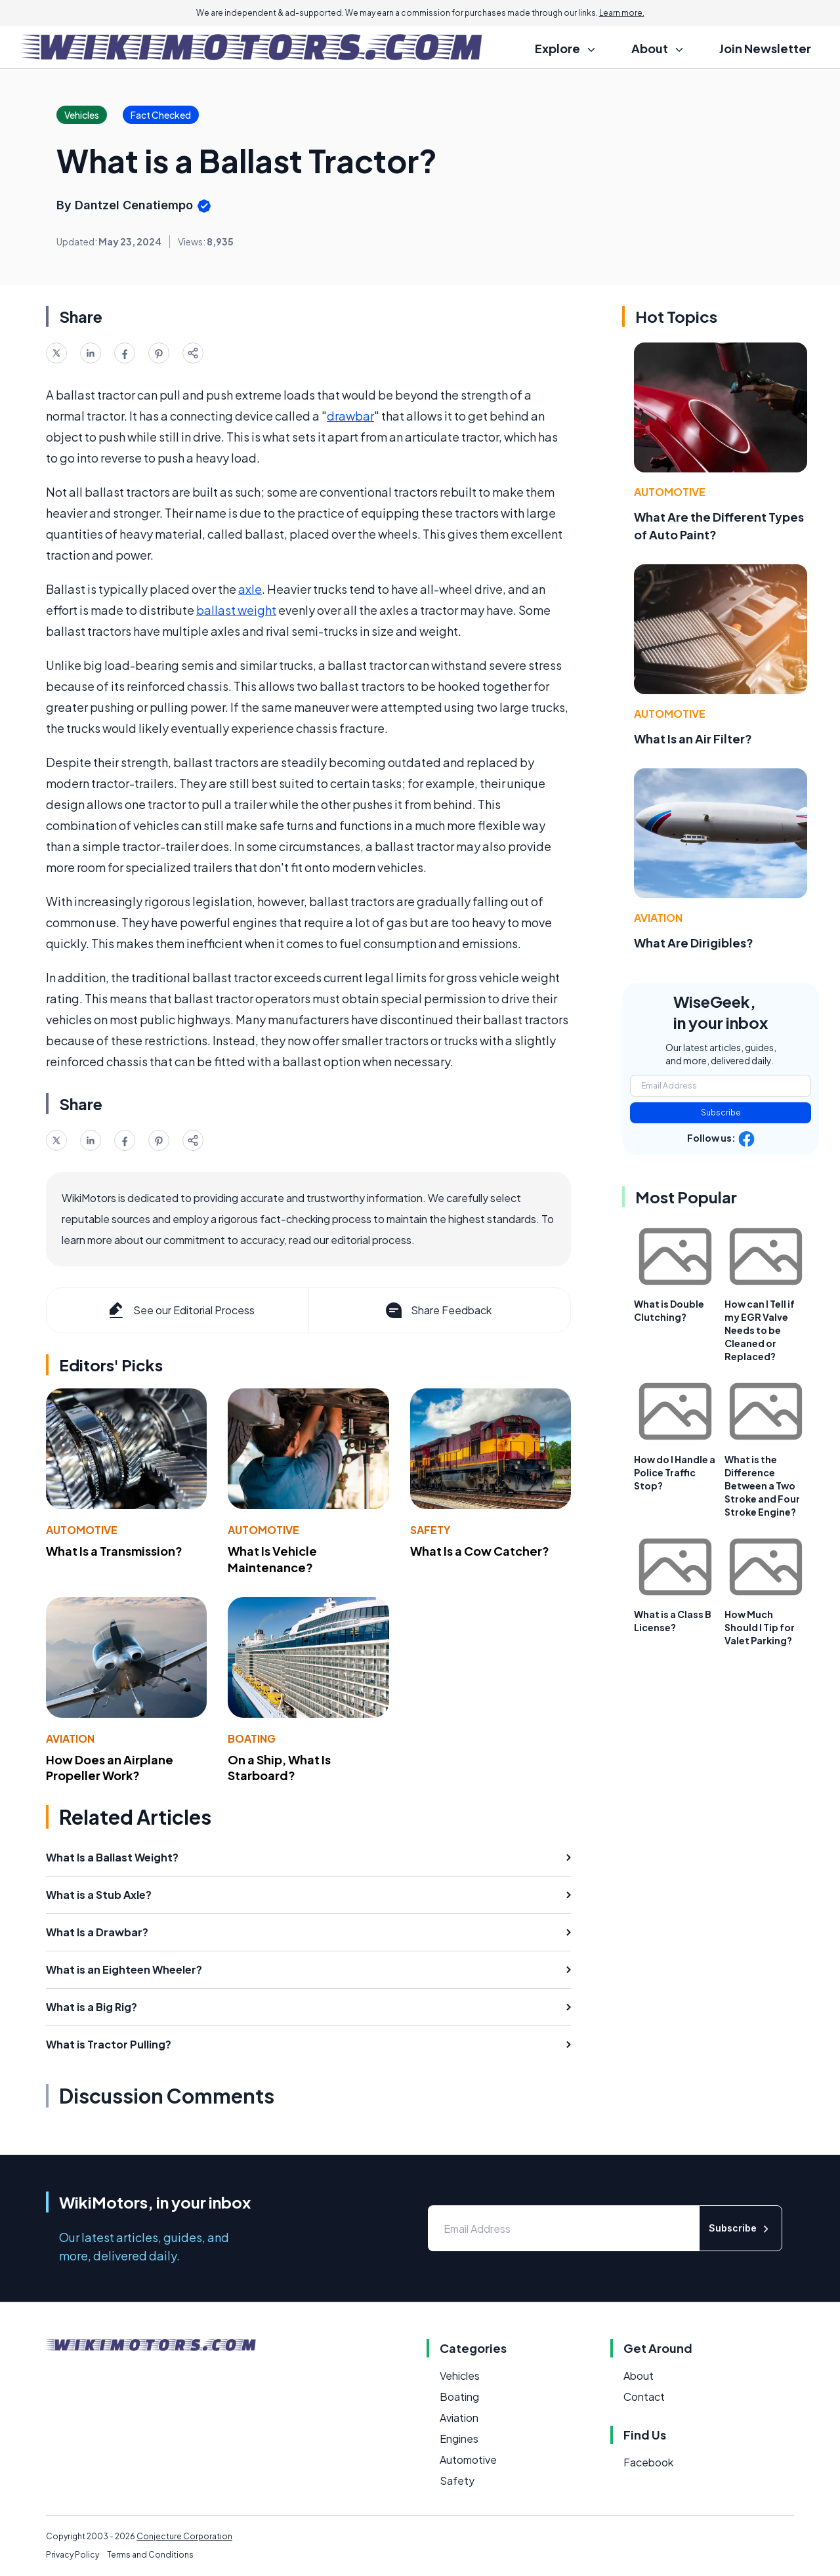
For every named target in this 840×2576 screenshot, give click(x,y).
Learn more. (621, 13)
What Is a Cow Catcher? (479, 1550)
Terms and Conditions (150, 2555)
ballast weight (236, 609)
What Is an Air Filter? (693, 738)
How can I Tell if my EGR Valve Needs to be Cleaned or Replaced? (759, 1330)
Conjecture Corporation (184, 2536)
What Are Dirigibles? (693, 942)
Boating (252, 1738)
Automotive (81, 1530)
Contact (644, 2396)
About (638, 2375)
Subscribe (721, 1112)
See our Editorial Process (180, 1310)
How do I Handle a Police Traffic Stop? (674, 1472)
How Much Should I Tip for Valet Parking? (759, 1627)
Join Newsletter (765, 48)
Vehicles (460, 2375)
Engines (459, 2438)
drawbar (350, 415)
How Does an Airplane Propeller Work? (109, 1767)
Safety (430, 1530)
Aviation (70, 1738)
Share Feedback (437, 1310)
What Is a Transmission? (114, 1550)
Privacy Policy (72, 2555)
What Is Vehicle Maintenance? (272, 1559)
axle (250, 588)
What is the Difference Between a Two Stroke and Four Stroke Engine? (762, 1485)
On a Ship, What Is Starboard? (279, 1767)
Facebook (648, 2462)
